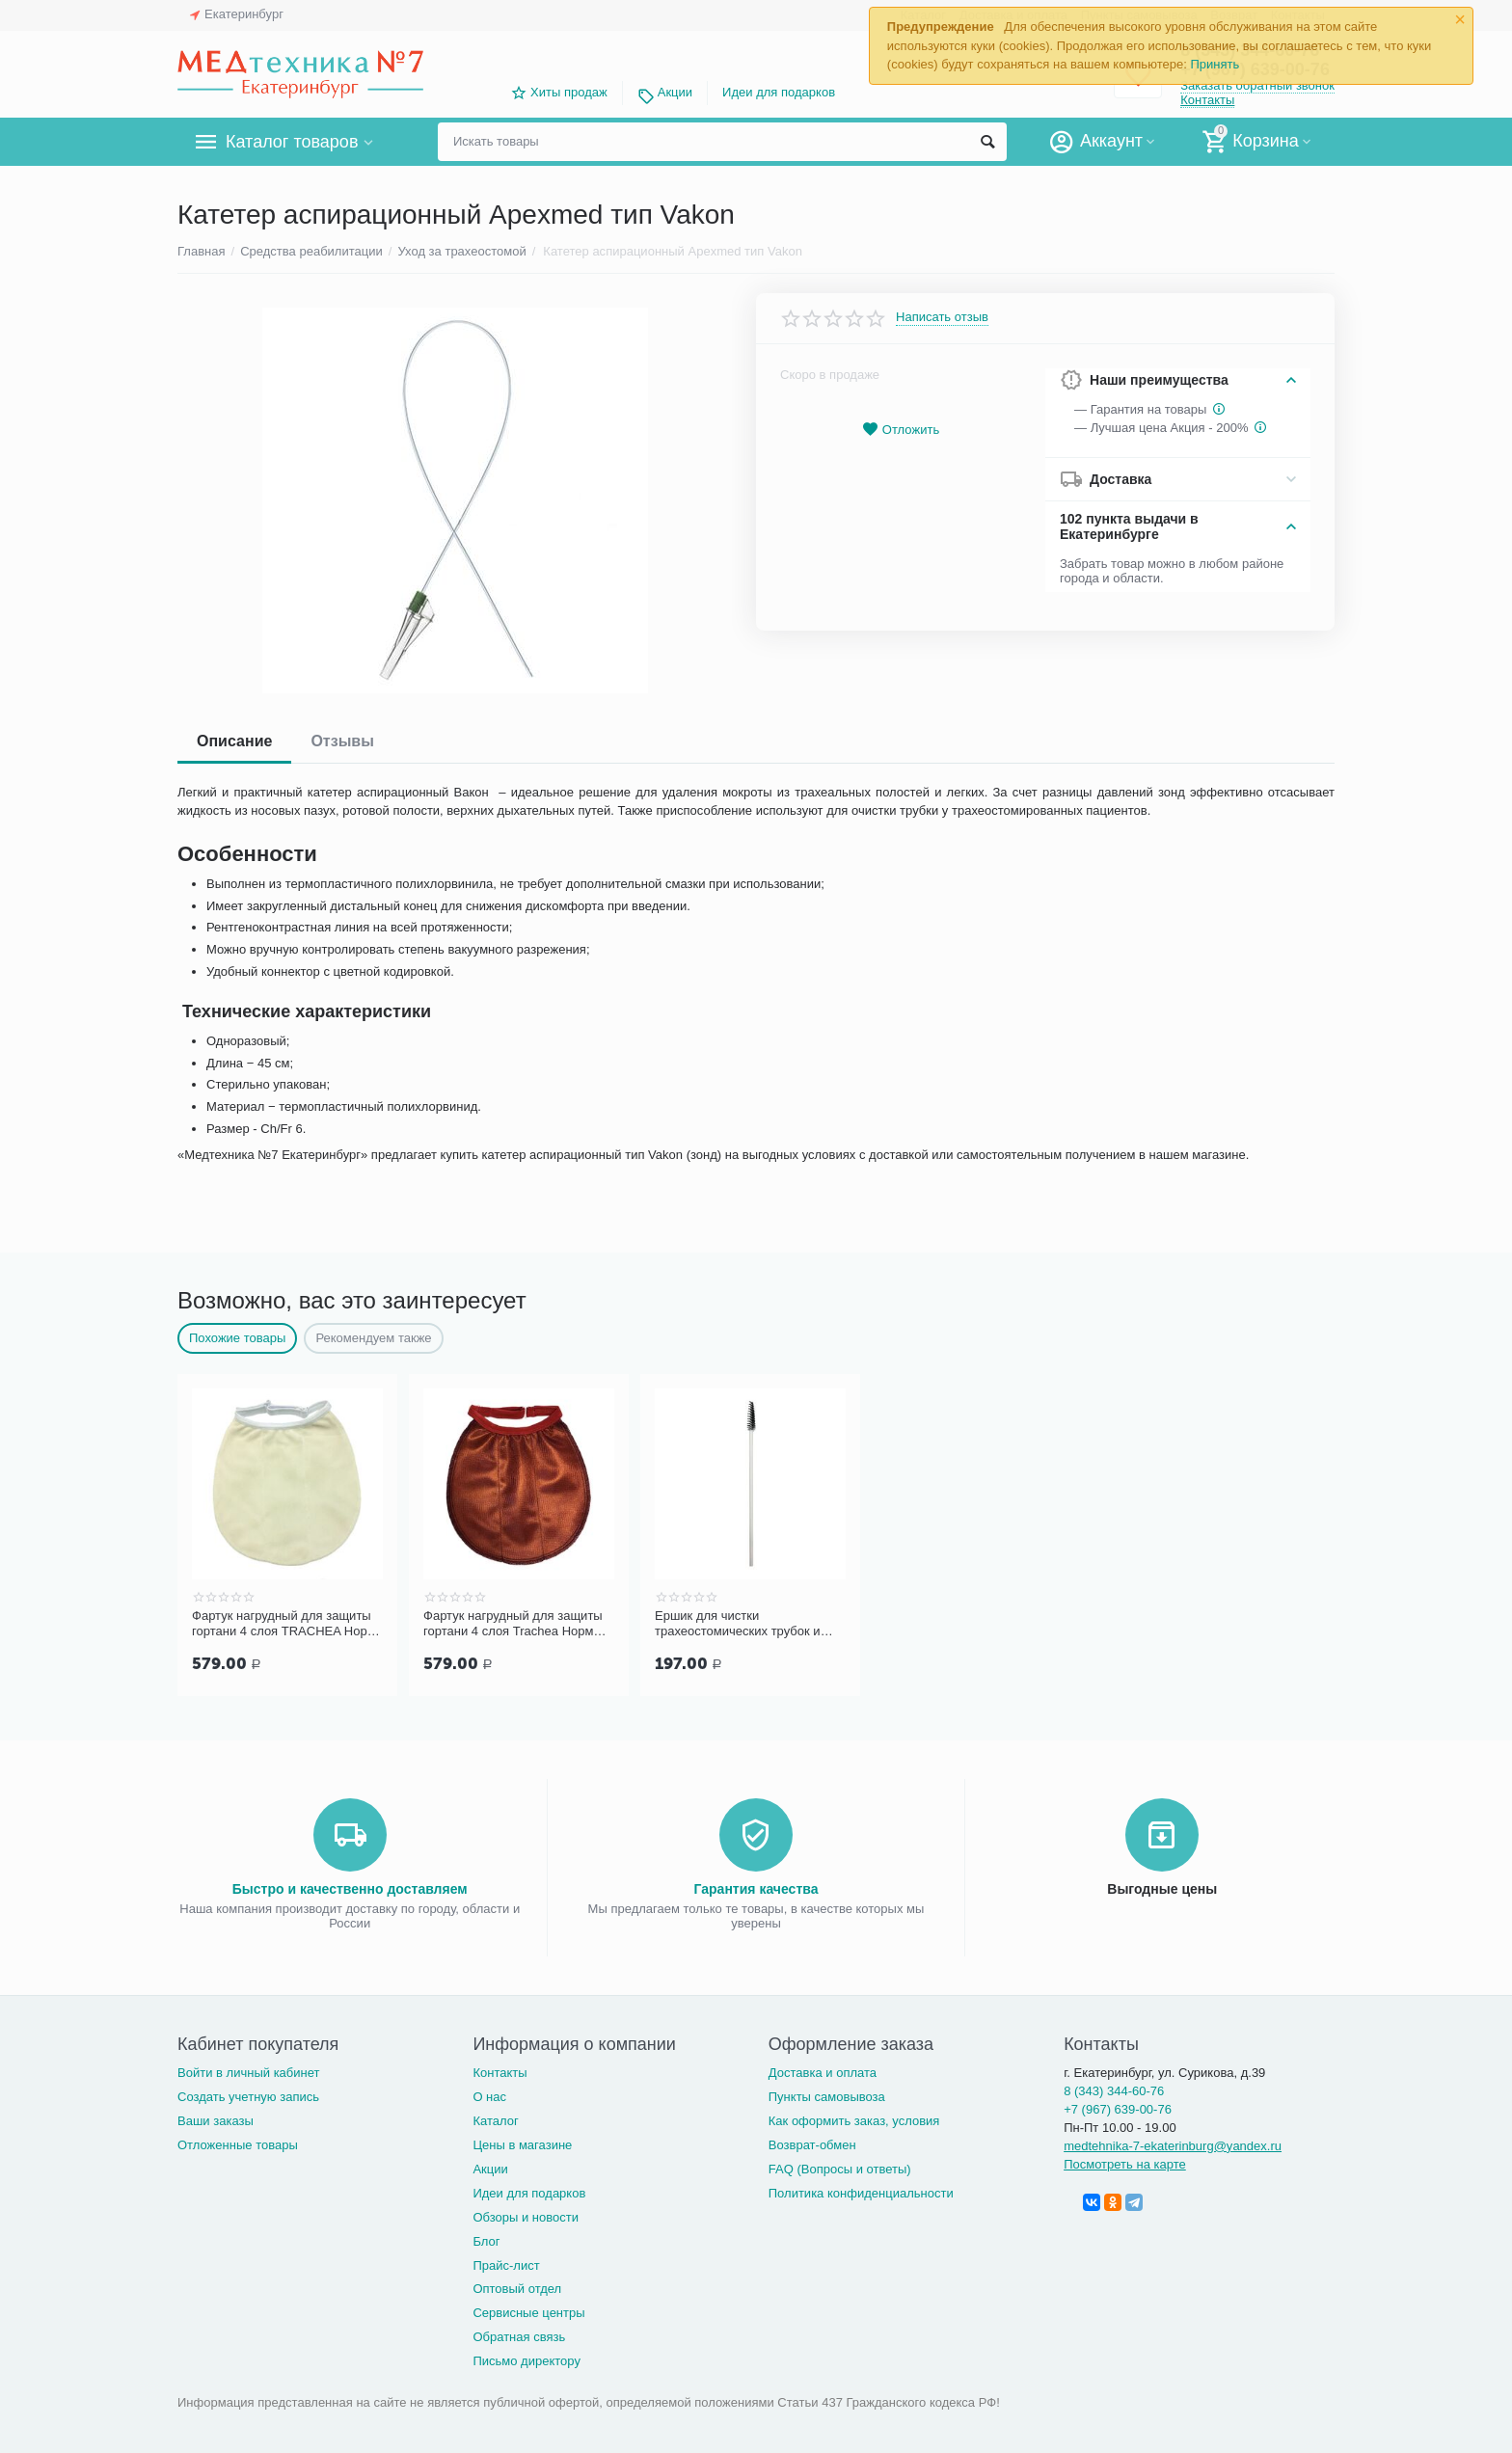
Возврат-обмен (812, 2143)
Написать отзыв (942, 317)
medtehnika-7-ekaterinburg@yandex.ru (1173, 2144)
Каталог (495, 2119)
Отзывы (341, 741)
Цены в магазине (522, 2143)
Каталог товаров (292, 141)
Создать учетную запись (248, 2095)
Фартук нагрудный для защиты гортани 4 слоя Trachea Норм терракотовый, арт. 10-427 (513, 1623)
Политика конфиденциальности (861, 2191)
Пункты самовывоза (827, 2095)
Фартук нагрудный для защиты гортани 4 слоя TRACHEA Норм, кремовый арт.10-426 (285, 1623)
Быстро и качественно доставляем (350, 1887)
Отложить (900, 429)
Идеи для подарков (778, 92)
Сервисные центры (528, 2311)
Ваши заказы (215, 2119)
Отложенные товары (237, 2143)
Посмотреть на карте (1125, 2162)
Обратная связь (518, 2335)
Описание (234, 741)
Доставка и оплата (823, 2070)
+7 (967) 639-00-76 (1118, 2107)
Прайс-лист (505, 2263)
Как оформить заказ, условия (854, 2119)
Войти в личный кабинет (248, 2070)
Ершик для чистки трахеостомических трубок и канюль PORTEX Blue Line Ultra (746, 1623)
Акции (675, 92)
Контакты (1207, 100)
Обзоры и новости (525, 2215)
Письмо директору (526, 2359)
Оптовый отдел (516, 2286)
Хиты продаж (569, 92)
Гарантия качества (755, 1887)
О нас (489, 2095)
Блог (486, 2239)
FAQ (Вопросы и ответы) (840, 2167)
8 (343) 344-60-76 (1114, 2089)
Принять (1214, 64)
